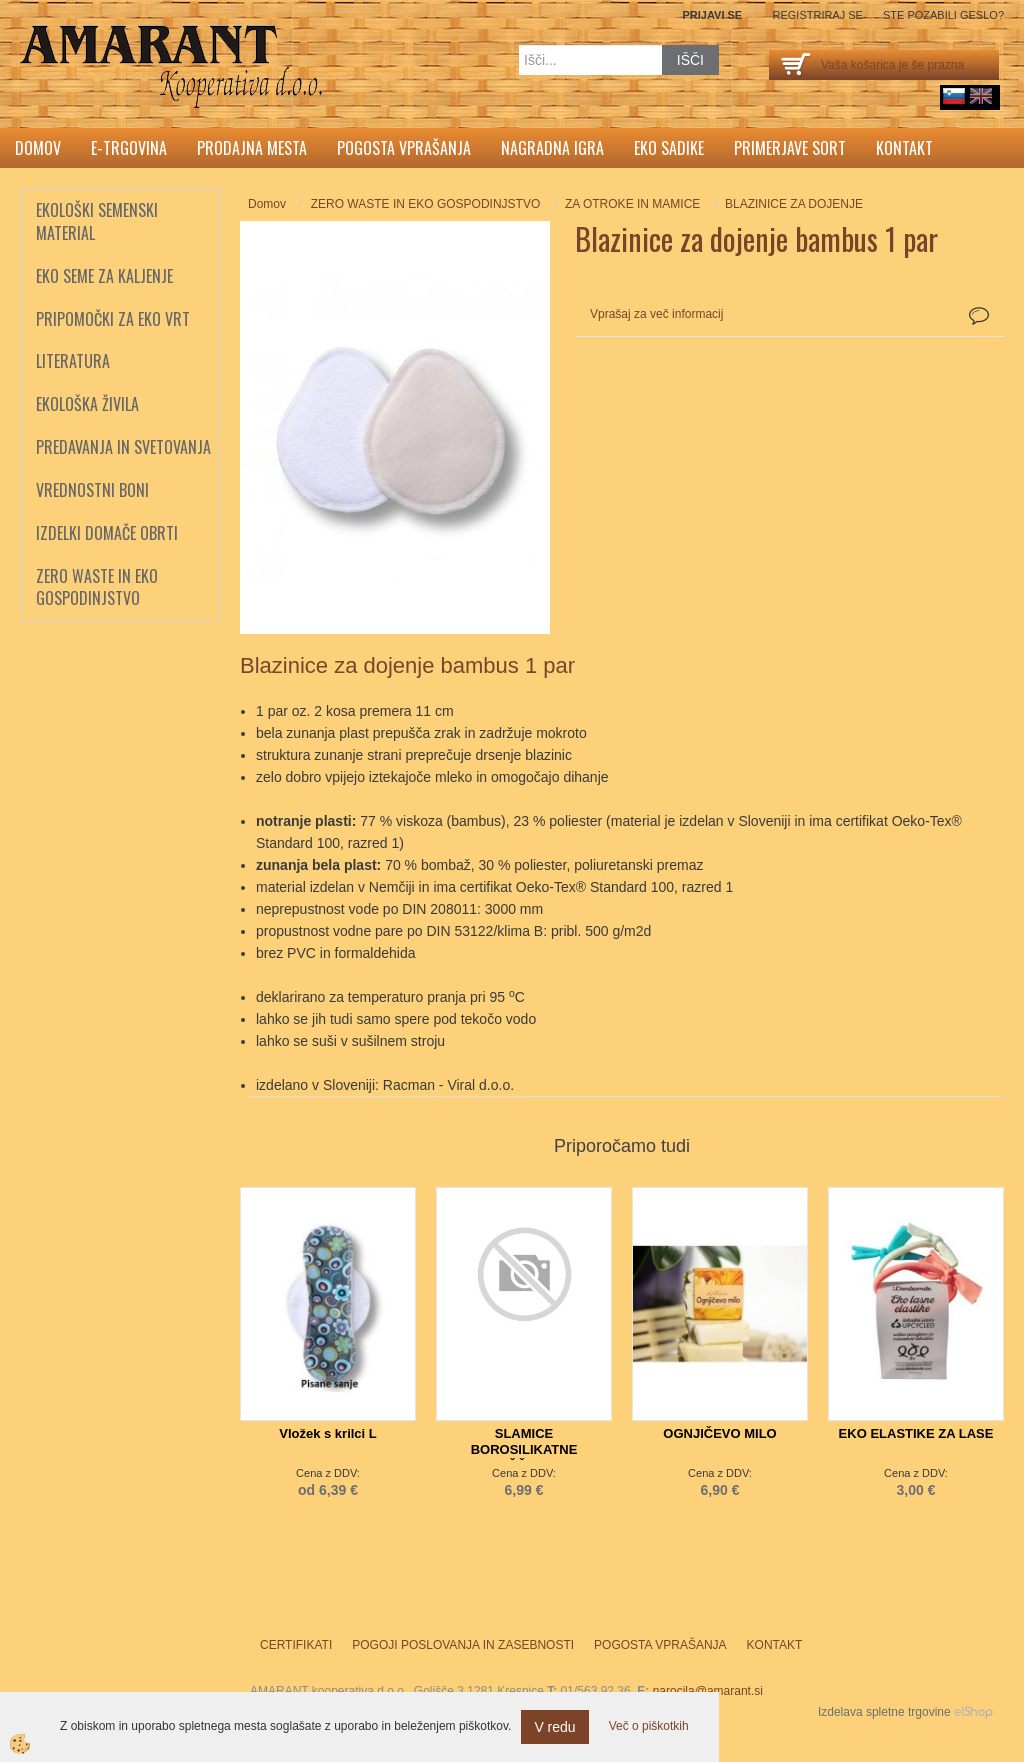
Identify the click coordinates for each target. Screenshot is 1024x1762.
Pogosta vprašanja (404, 148)
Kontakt (904, 148)
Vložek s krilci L (328, 1433)
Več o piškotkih (649, 1726)
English (981, 96)
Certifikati (296, 1645)
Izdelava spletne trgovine (884, 1712)
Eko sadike (669, 148)
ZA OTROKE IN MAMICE (632, 204)
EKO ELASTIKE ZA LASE (916, 1433)
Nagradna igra (552, 148)
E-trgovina (129, 148)
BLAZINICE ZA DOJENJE (794, 204)
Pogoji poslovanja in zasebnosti (463, 1645)
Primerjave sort (790, 148)
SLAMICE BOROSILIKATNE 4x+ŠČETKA (524, 1449)
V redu (554, 1727)
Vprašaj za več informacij (656, 314)
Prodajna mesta (252, 148)
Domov (38, 148)
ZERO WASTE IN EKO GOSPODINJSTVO (426, 204)
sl (954, 96)
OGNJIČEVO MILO (719, 1433)
